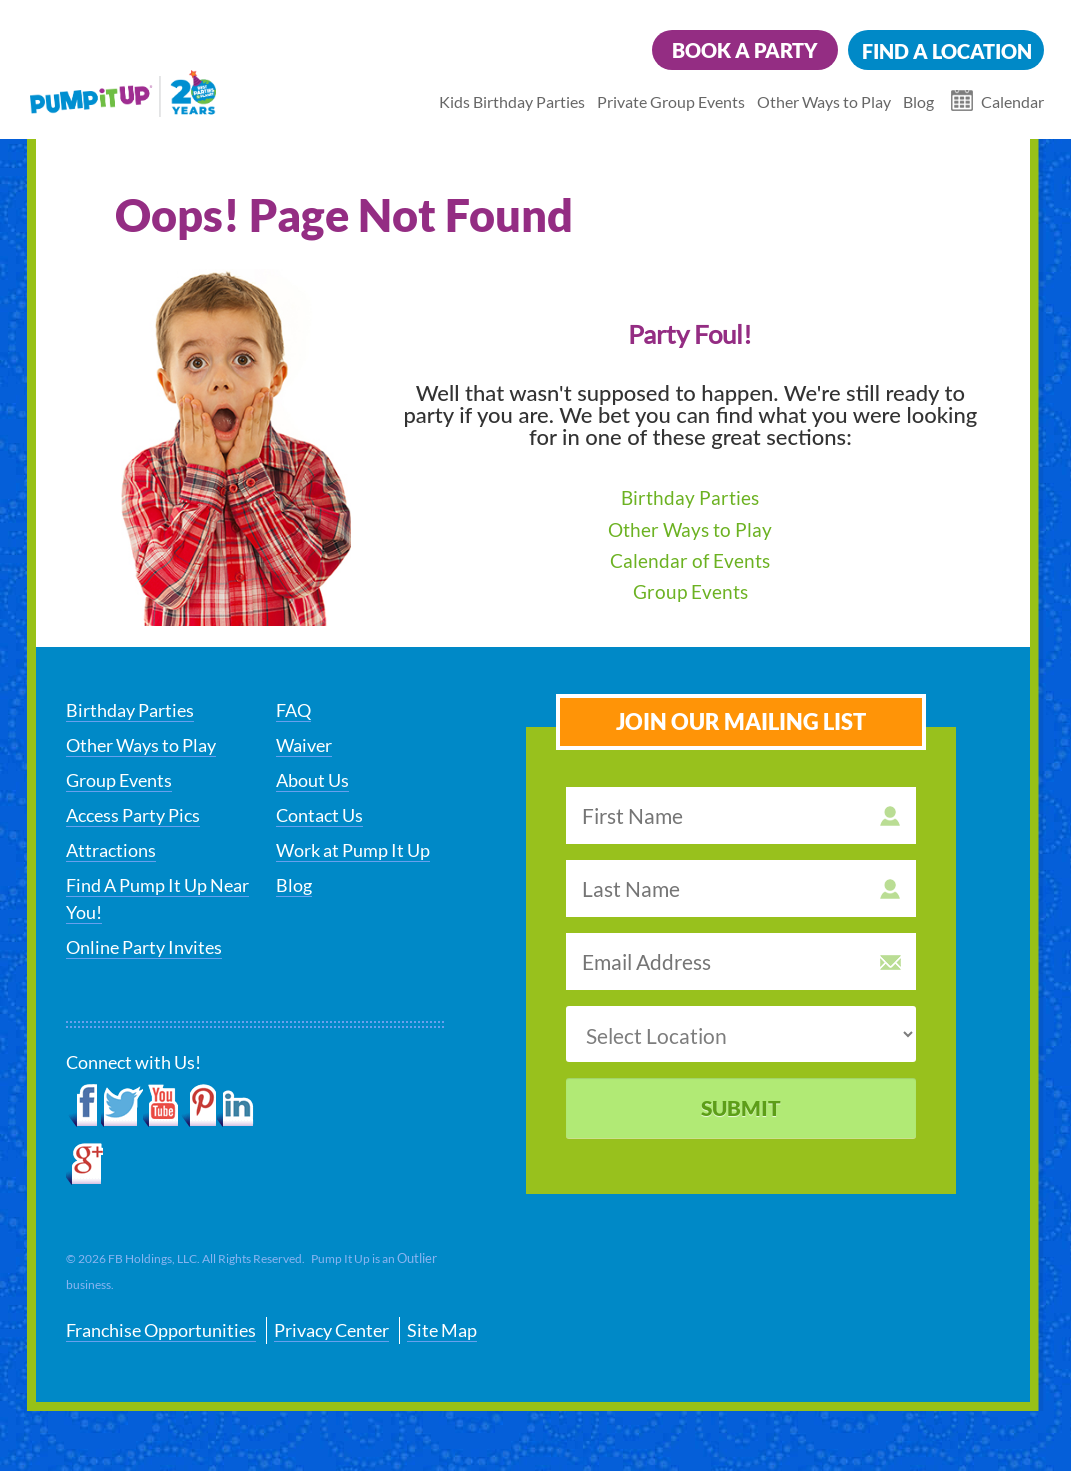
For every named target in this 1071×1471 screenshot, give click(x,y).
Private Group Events (671, 101)
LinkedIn (235, 1106)
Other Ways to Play (824, 101)
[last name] (741, 888)
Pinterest (198, 1106)
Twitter (122, 1106)
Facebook (83, 1106)
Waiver (304, 745)
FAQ (293, 710)
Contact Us (319, 815)
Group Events (690, 591)
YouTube (161, 1106)
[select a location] (741, 1034)
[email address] (741, 961)
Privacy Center (331, 1330)
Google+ (84, 1164)
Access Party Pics (133, 815)
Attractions (111, 850)
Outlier (417, 1258)
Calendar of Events (690, 560)
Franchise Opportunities (161, 1330)
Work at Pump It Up (353, 850)
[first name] (741, 815)
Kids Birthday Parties (512, 101)
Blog (918, 101)
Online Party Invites (144, 947)
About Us (312, 780)
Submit (741, 1107)
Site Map (442, 1330)
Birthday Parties (690, 497)
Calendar (1012, 101)
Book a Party (745, 50)
